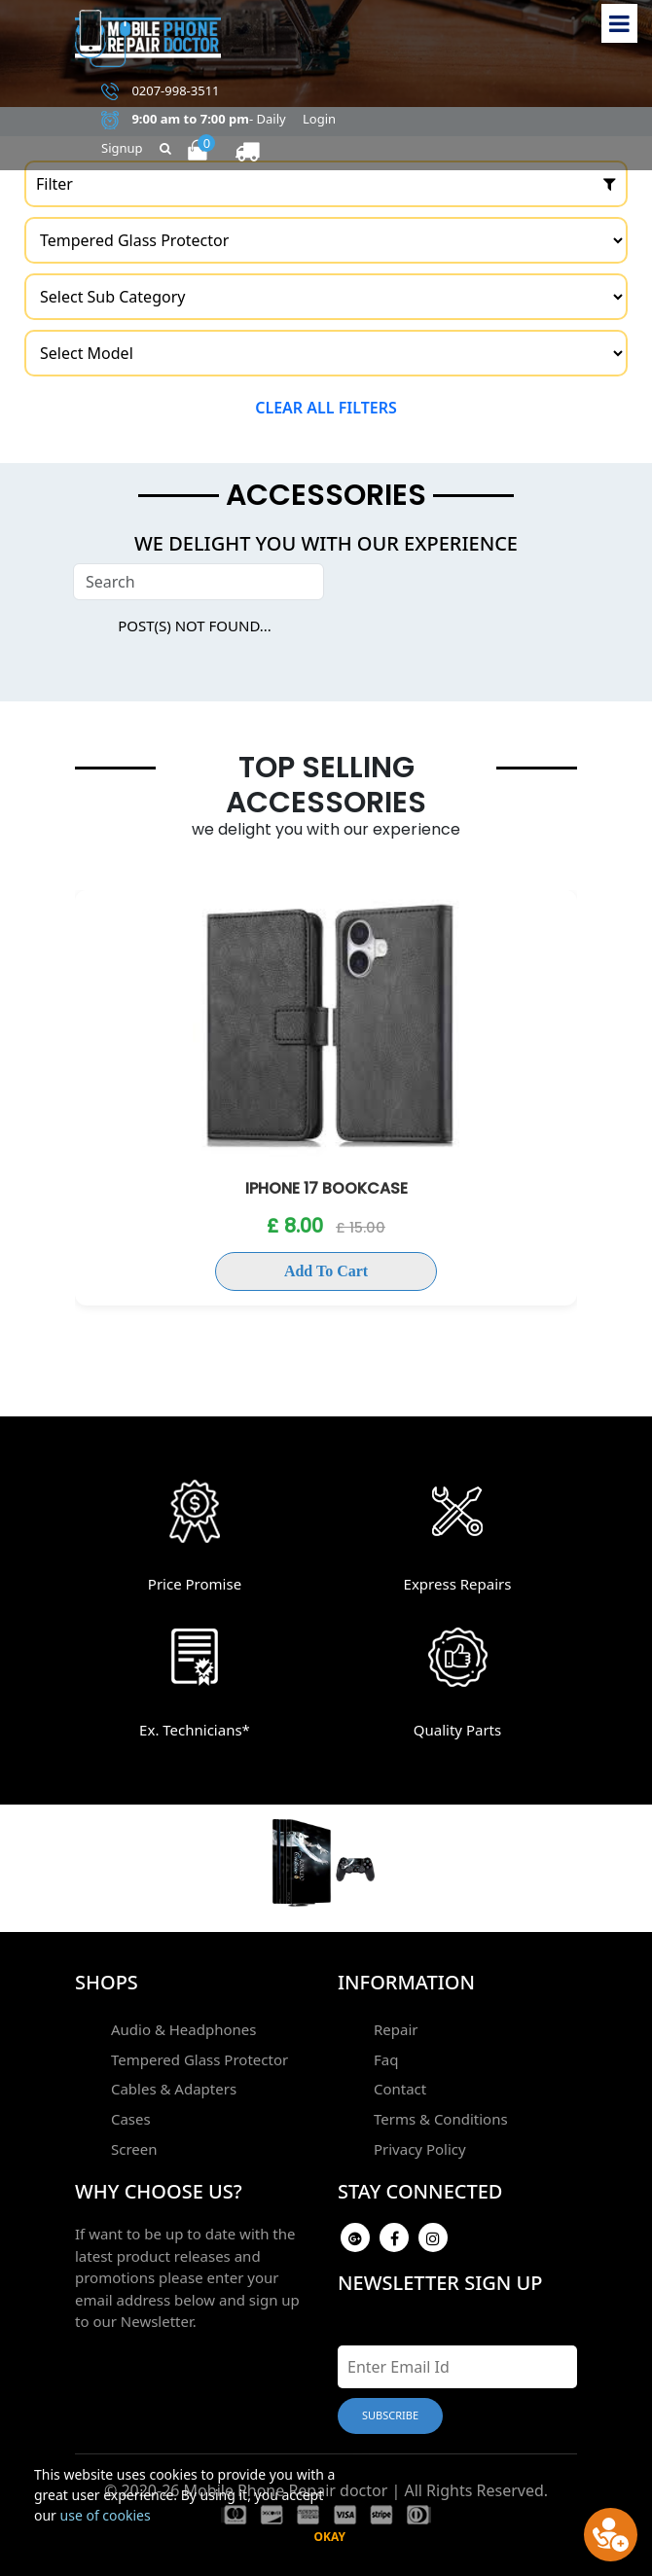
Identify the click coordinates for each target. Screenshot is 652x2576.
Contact (395, 2083)
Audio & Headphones (179, 2027)
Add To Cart (326, 1271)
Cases (126, 2111)
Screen (129, 2138)
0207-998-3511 (160, 91)
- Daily (193, 119)
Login (319, 118)
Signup (122, 148)
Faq (381, 2055)
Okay (329, 2536)
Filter (326, 184)
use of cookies (105, 2515)
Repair (391, 2027)
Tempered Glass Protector (194, 2055)
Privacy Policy (415, 2138)
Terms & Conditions (436, 2111)
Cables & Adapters (169, 2083)
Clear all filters (326, 407)
